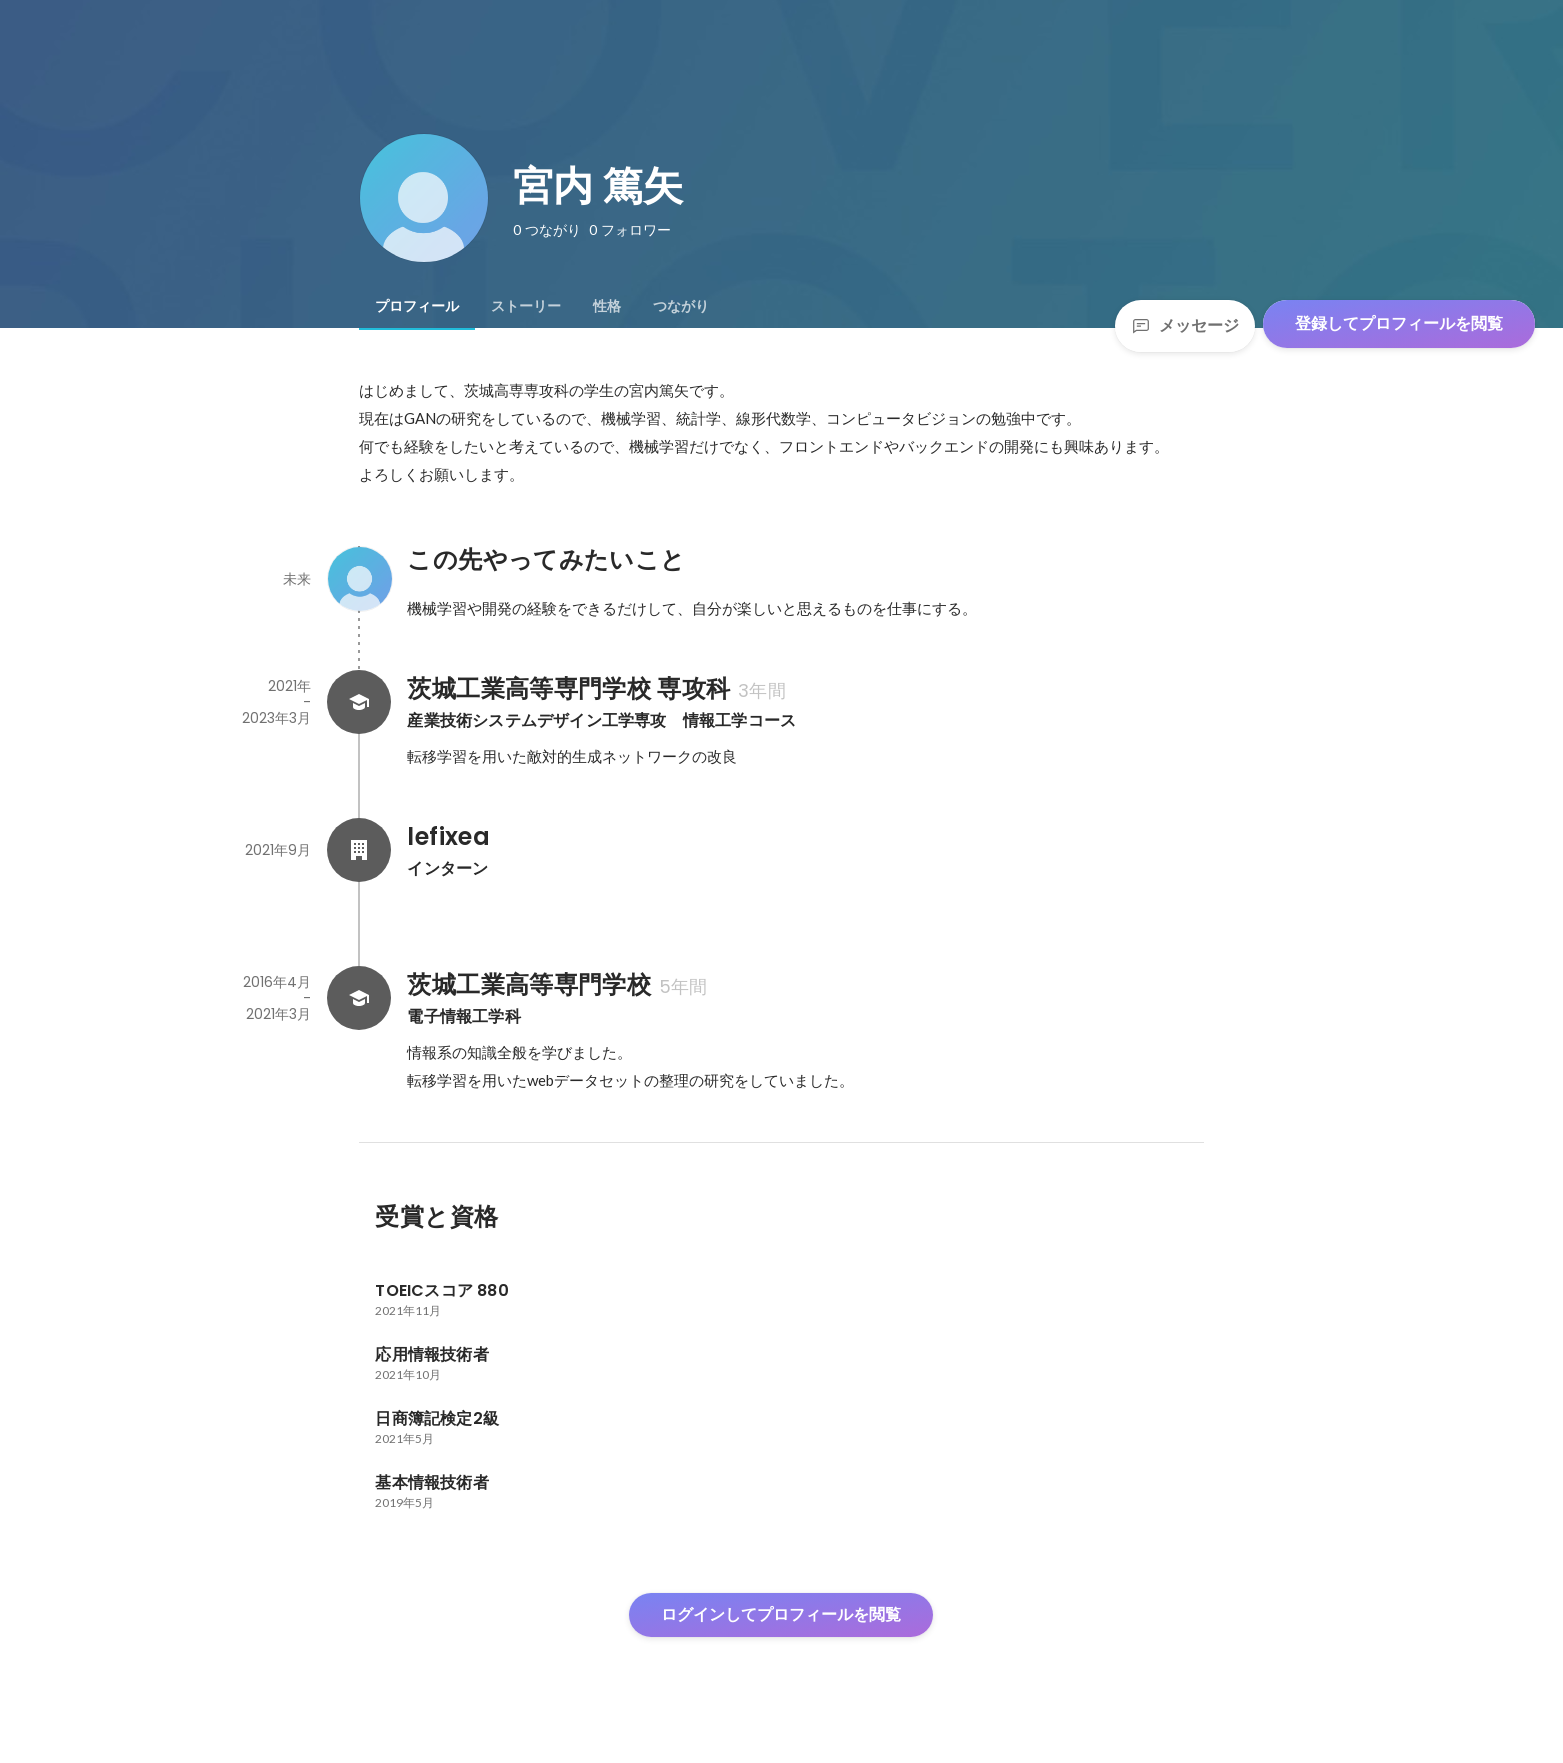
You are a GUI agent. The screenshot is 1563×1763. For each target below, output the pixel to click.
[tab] (417, 306)
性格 (607, 306)
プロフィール (417, 306)
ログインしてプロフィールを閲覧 (781, 1614)
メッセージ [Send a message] (1185, 325)
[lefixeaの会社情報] (359, 850)
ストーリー (526, 306)
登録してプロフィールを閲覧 (1399, 323)
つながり (681, 306)
